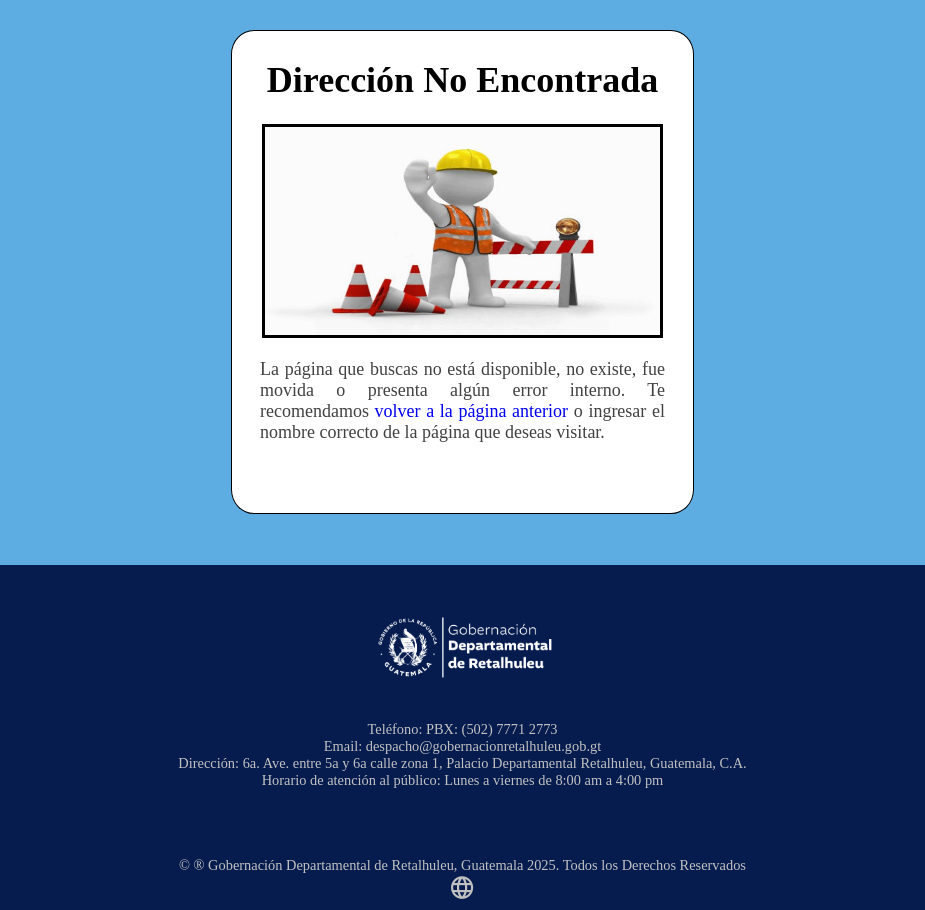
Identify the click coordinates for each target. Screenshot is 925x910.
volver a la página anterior (471, 411)
